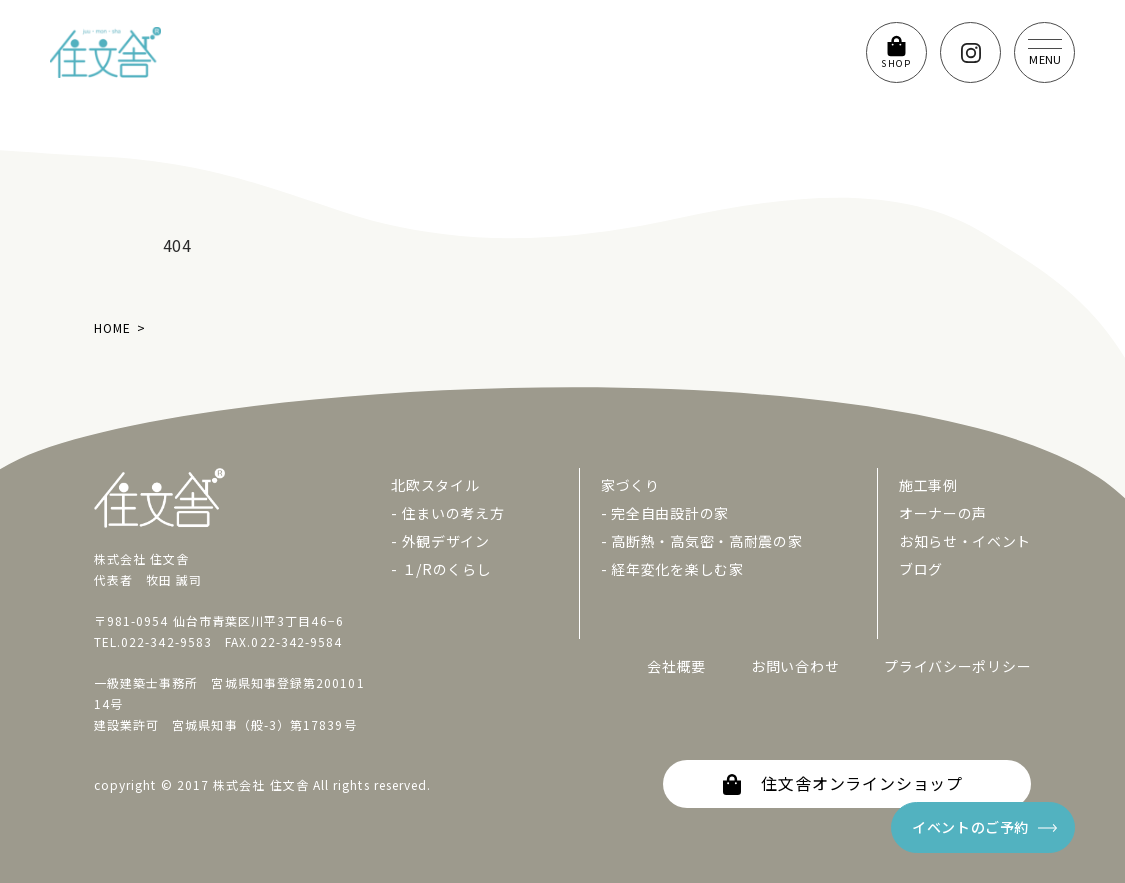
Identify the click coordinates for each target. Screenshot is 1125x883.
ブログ (921, 569)
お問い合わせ (795, 666)
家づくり (630, 485)
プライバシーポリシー (957, 666)
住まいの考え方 (453, 513)
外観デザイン (446, 541)
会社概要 (676, 666)
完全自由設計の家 (670, 513)
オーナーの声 (943, 513)
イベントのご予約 (970, 827)
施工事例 (928, 485)
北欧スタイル (435, 485)
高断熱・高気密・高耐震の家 (706, 541)
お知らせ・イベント (965, 541)
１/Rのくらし (447, 569)
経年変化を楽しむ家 (677, 569)
